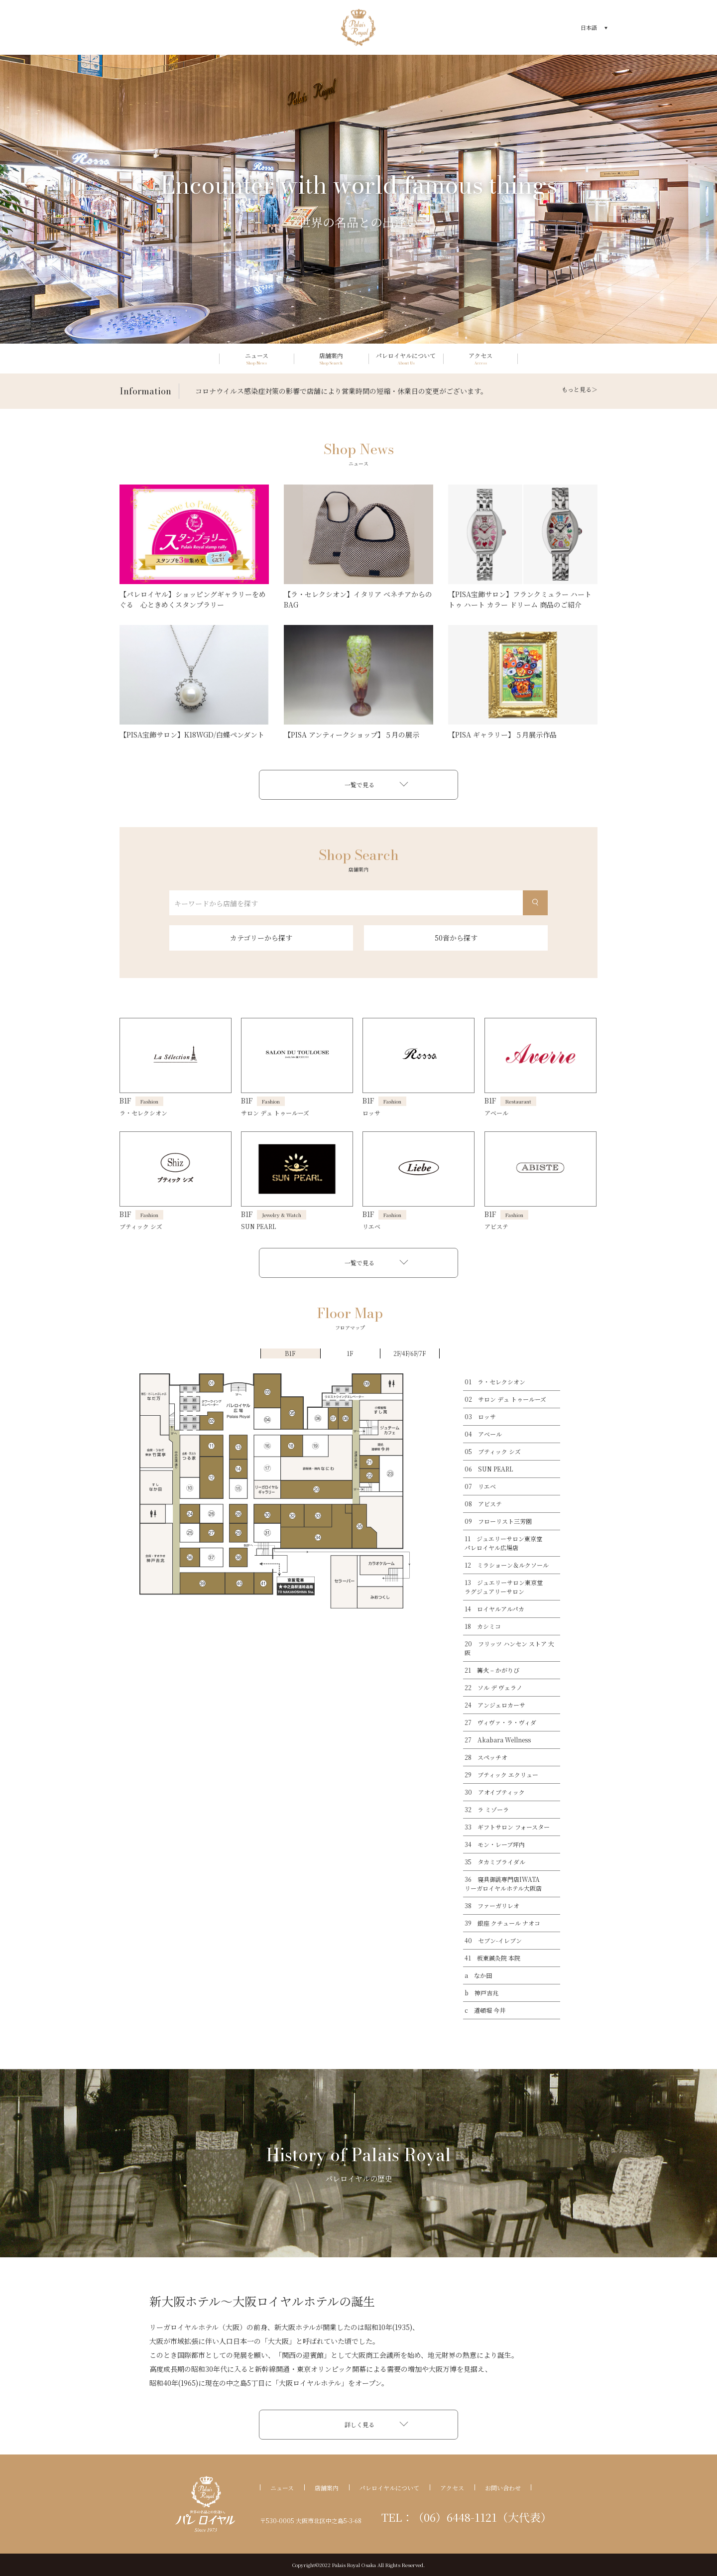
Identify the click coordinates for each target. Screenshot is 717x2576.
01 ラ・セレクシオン (495, 1381)
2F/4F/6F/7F (409, 1353)
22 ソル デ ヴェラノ (493, 1687)
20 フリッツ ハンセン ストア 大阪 (509, 1648)
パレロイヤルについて (389, 2487)
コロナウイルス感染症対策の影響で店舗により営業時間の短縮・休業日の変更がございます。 (341, 391)
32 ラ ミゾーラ (487, 1809)
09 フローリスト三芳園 (498, 1521)
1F (350, 1353)
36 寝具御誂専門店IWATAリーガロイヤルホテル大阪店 (503, 1883)
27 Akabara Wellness (498, 1739)
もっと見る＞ (580, 389)
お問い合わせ (503, 2487)
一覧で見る (359, 784)
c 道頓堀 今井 (485, 2010)
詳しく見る (359, 2424)
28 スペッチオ (486, 1757)
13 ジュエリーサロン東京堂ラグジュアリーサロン (504, 1586)
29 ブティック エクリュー (501, 1774)
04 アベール (483, 1434)
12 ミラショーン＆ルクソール (507, 1565)
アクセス (452, 2487)
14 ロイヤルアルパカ (494, 1608)
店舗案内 (327, 2487)
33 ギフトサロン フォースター (507, 1827)
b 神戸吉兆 (481, 1992)
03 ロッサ (480, 1416)
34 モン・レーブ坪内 (495, 1844)
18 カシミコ (483, 1626)
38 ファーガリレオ (492, 1905)
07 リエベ (480, 1486)
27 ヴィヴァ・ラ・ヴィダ (500, 1722)
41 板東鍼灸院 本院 (492, 1958)
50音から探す (456, 938)
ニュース (282, 2487)
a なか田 (478, 1975)
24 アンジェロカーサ (495, 1705)
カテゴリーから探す (261, 938)
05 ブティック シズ (493, 1451)
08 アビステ (483, 1503)
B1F (290, 1353)
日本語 (589, 27)
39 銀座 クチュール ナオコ (502, 1923)
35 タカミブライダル (495, 1861)
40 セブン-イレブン (493, 1940)
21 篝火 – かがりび (492, 1670)
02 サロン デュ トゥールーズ (505, 1399)
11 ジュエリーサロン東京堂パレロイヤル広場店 (503, 1543)
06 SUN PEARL (489, 1469)
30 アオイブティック (495, 1792)
